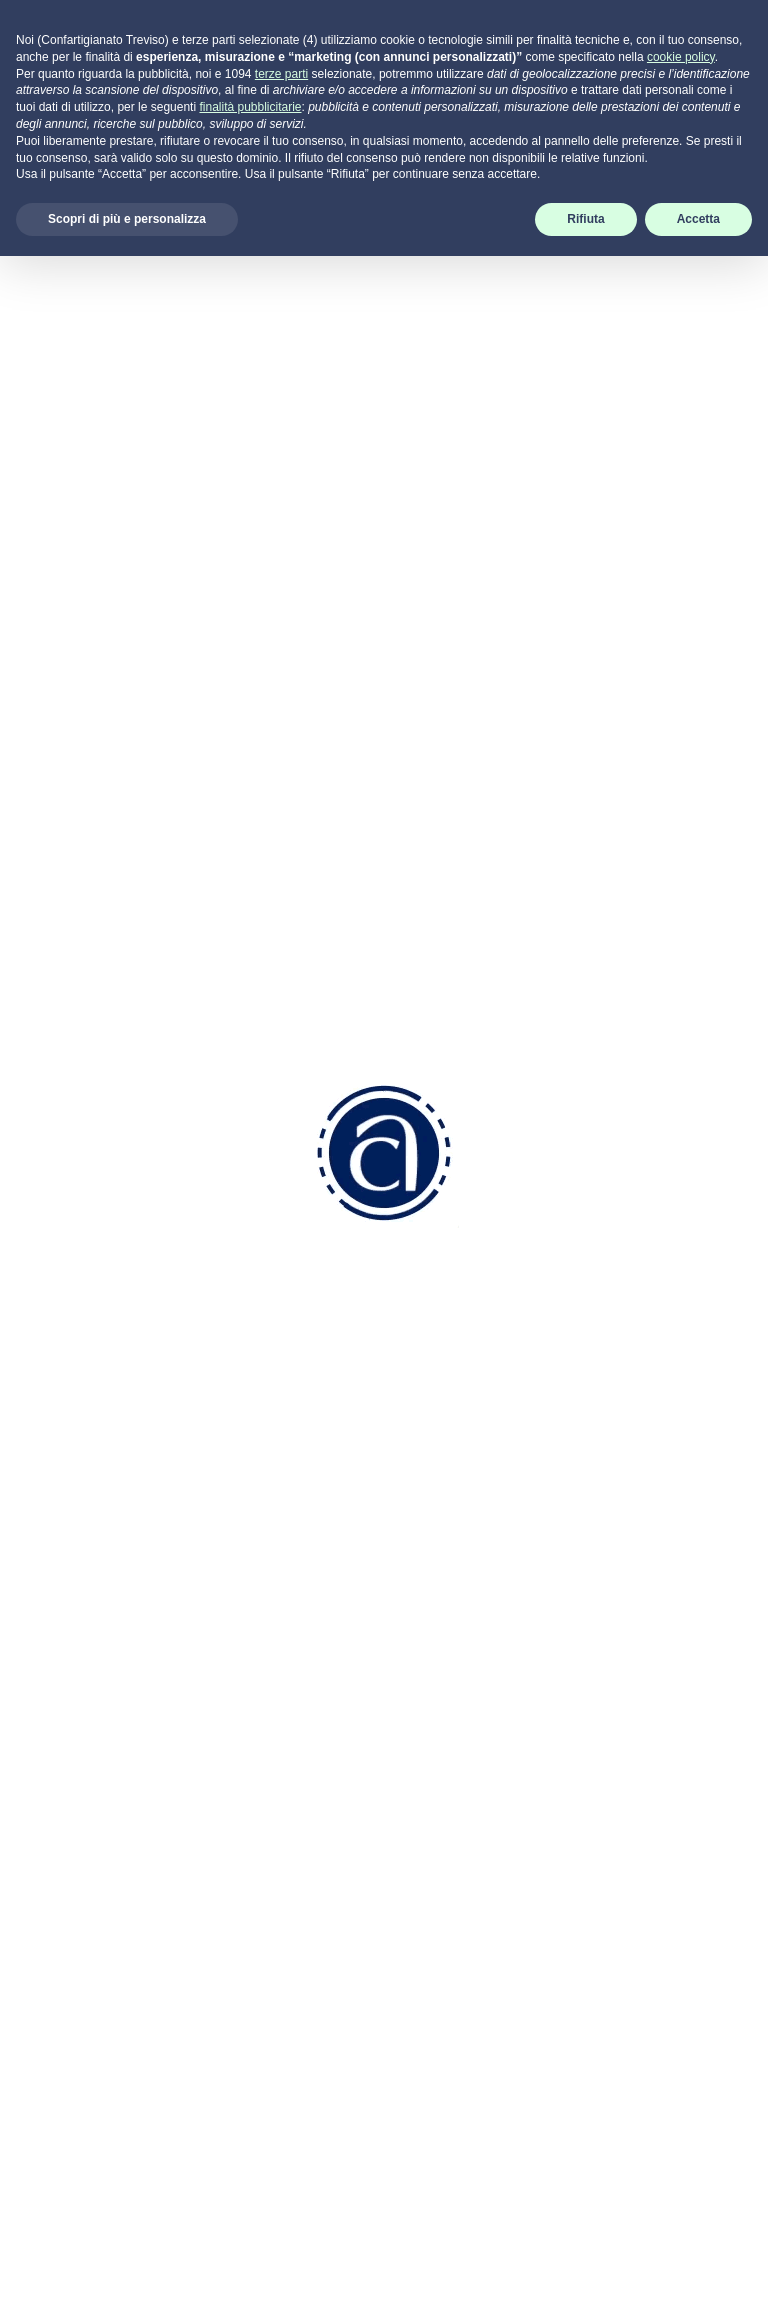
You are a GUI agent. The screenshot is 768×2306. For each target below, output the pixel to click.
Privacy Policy (617, 1718)
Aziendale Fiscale (462, 1797)
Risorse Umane (455, 1771)
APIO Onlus (664, 858)
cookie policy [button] (681, 2107)
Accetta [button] (698, 2269)
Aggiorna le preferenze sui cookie (617, 1798)
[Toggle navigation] (741, 39)
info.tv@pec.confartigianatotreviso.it (363, 1979)
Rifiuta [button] (585, 2269)
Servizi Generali (455, 1876)
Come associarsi (460, 1616)
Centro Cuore (668, 1026)
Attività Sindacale (462, 1903)
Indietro (384, 123)
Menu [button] (95, 222)
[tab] (95, 222)
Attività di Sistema (464, 1929)
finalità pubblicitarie (250, 2157)
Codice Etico (445, 1695)
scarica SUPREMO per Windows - (618, 2039)
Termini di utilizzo (627, 1850)
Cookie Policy (615, 1744)
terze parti (281, 2124)
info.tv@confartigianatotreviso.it (347, 1915)
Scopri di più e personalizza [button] (127, 2269)
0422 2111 (301, 1808)
